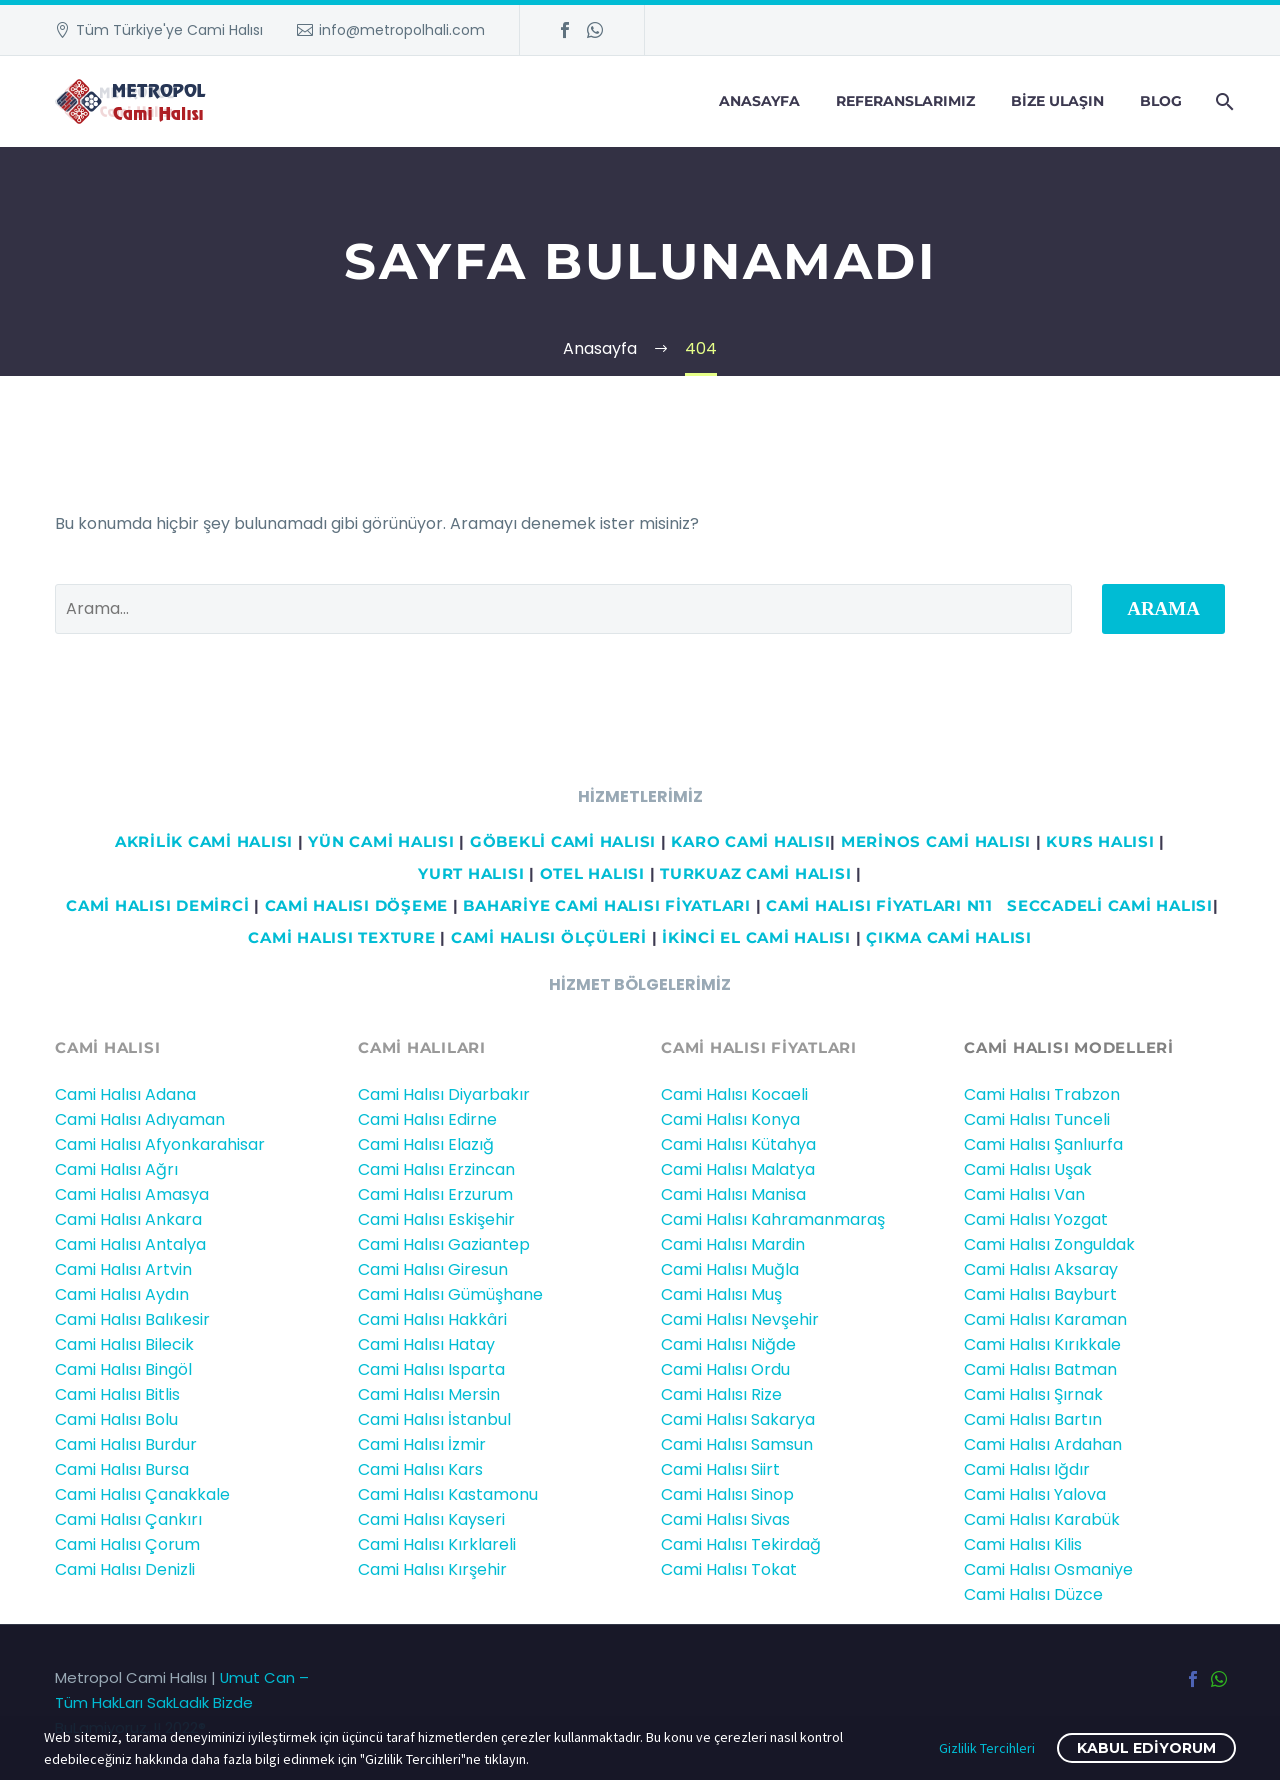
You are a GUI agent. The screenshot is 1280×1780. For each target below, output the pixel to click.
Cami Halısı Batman (1040, 1369)
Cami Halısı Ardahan (1043, 1444)
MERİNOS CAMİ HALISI (936, 841)
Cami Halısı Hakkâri (432, 1319)
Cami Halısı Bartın (1033, 1419)
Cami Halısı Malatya (738, 1169)
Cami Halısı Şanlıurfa (1043, 1144)
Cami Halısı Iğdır (1027, 1469)
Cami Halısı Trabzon (1042, 1094)
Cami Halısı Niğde (728, 1344)
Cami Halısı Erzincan (436, 1169)
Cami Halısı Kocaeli (734, 1094)
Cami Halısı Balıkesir (132, 1319)
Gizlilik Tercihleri (987, 1748)
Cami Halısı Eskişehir (436, 1219)
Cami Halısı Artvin (123, 1269)
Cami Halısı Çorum (127, 1544)
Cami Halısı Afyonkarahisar (160, 1144)
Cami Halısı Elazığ (426, 1144)
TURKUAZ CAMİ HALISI (755, 873)
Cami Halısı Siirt (720, 1469)
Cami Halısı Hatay (426, 1344)
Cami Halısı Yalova (1035, 1494)
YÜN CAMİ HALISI (381, 841)
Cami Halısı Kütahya (738, 1144)
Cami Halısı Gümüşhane (450, 1294)
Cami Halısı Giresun (433, 1269)
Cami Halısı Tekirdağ (741, 1544)
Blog (1161, 101)
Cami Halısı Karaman (1045, 1319)
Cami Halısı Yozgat (1036, 1219)
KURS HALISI (1100, 841)
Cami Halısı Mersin (429, 1394)
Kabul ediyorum (1146, 1748)
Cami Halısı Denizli (125, 1569)
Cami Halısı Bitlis (117, 1394)
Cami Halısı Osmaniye (1048, 1569)
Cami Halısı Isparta (431, 1369)
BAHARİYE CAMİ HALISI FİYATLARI (607, 905)
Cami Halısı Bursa (122, 1469)
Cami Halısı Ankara (128, 1219)
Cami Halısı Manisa (733, 1194)
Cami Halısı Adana (125, 1094)
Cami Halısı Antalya (130, 1244)
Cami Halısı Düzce (1033, 1594)
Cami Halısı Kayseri (431, 1519)
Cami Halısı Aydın (122, 1294)
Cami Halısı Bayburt (1040, 1294)
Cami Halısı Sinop (727, 1494)
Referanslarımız (905, 101)
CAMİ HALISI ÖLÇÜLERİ (549, 937)
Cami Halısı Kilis (1023, 1544)
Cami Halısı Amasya (132, 1194)
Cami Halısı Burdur (126, 1444)
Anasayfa (759, 101)
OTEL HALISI (592, 873)
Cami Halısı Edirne (427, 1119)
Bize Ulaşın (1057, 101)
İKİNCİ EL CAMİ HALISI (756, 937)
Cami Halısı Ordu (725, 1369)
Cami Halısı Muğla (730, 1269)
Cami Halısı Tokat (729, 1569)
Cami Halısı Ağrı (116, 1169)
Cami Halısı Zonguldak (1049, 1244)
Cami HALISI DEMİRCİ (155, 905)
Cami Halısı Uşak (1028, 1169)
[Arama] (1222, 101)
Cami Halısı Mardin (733, 1244)
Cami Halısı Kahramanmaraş (773, 1219)
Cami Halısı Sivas (725, 1519)
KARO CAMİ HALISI (750, 841)
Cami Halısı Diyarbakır (444, 1094)
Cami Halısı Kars (420, 1469)
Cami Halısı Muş (721, 1294)
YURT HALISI (471, 873)
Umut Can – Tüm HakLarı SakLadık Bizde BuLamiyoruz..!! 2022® (182, 1702)
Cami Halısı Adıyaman (140, 1119)
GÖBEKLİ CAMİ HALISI (563, 841)
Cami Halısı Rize (721, 1394)
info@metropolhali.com (402, 30)
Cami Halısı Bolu (116, 1419)
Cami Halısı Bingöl (123, 1369)
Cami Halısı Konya (730, 1119)
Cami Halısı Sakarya (738, 1419)
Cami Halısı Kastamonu (448, 1494)
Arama (1163, 608)
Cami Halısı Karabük (1042, 1519)
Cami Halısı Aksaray (1041, 1269)
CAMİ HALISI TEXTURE (341, 937)
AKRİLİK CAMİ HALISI (204, 841)
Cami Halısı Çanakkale (142, 1494)
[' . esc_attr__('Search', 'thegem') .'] (563, 609)
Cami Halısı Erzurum (435, 1194)
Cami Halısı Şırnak (1033, 1394)
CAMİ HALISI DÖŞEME (357, 905)
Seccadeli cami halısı (1110, 905)
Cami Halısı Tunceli (1037, 1119)
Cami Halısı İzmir (422, 1444)
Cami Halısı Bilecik (124, 1344)
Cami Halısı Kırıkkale (1042, 1344)
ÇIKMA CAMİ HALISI (949, 937)
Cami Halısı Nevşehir (740, 1319)
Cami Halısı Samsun (737, 1444)
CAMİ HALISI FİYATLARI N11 (877, 905)
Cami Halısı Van (1024, 1194)
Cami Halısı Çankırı (128, 1519)
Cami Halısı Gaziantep (444, 1244)
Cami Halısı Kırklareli (437, 1544)
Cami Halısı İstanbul (434, 1419)
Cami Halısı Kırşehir (432, 1569)
